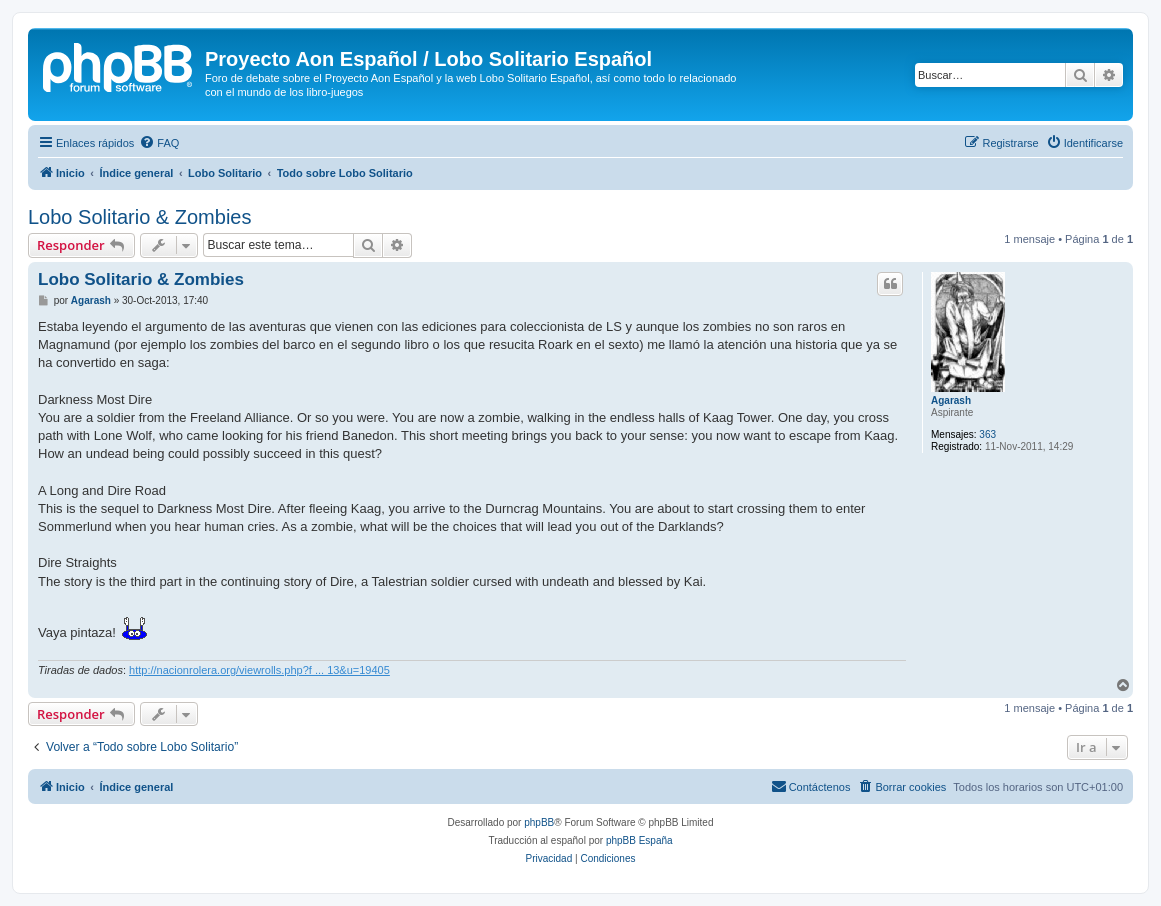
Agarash (951, 400)
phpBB (539, 822)
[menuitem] (159, 143)
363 (987, 434)
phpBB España (639, 840)
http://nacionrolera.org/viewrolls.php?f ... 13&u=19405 (259, 670)
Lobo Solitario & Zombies (139, 217)
